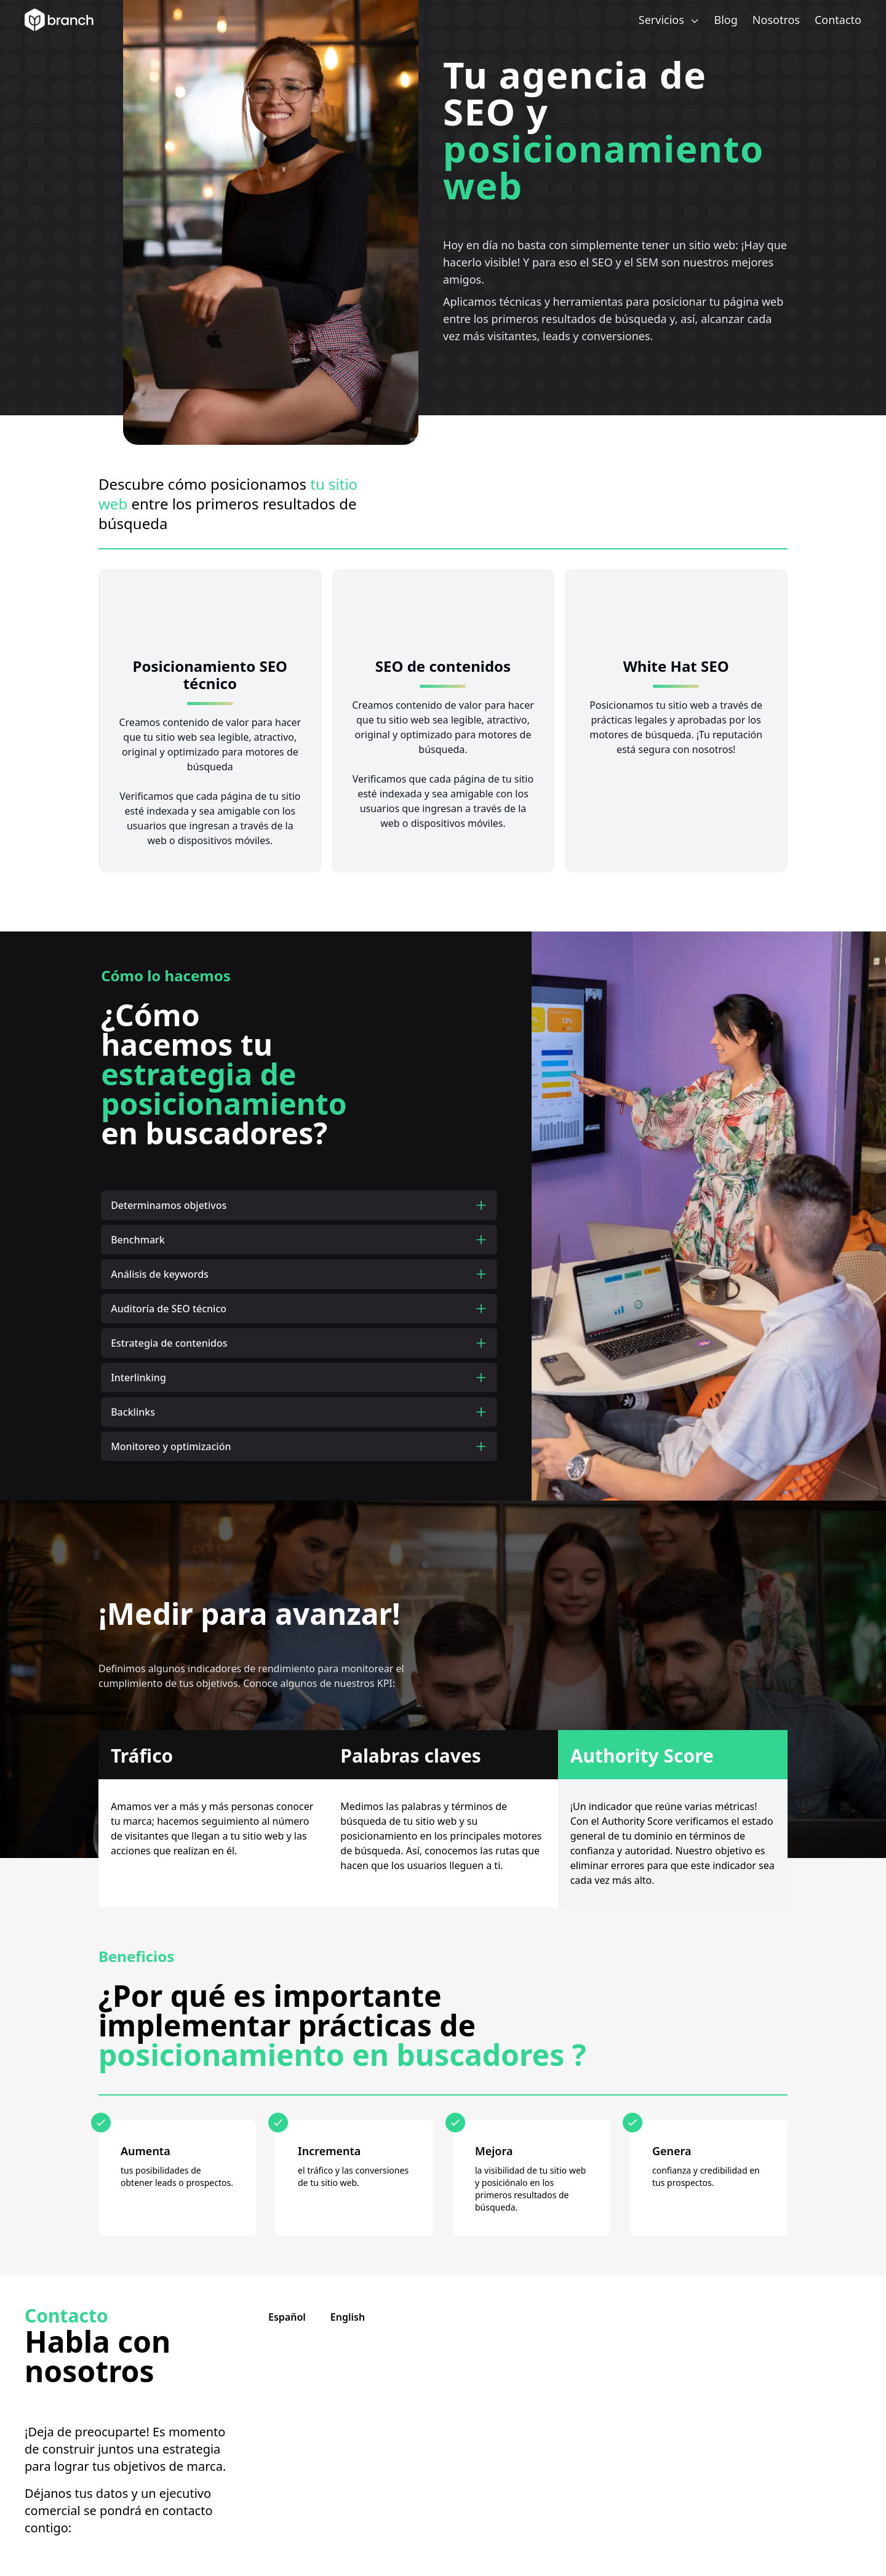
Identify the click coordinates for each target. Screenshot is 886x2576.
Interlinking (299, 1377)
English (347, 2317)
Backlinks (299, 1412)
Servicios (669, 19)
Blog (726, 19)
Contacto (838, 19)
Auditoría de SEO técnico (299, 1308)
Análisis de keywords (299, 1274)
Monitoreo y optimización (299, 1446)
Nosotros (776, 19)
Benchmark (299, 1239)
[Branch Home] (59, 20)
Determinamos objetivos (299, 1205)
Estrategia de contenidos (299, 1343)
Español (287, 2317)
